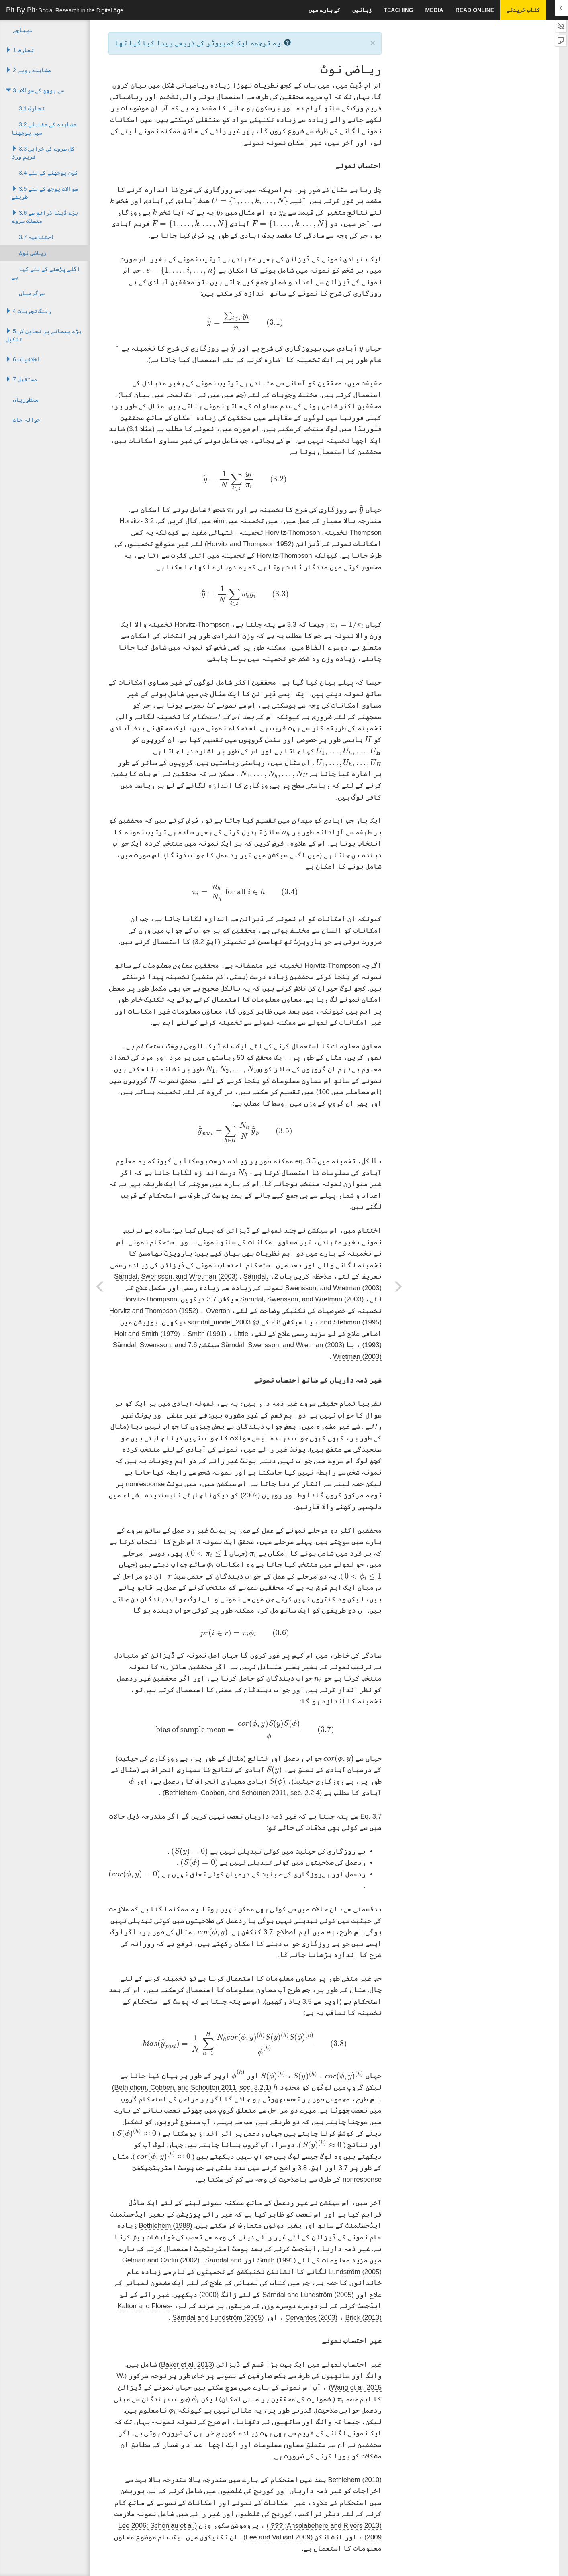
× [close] (372, 43)
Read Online (475, 10)
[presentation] (250, 201)
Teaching (398, 10)
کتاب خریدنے (523, 10)
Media (434, 10)
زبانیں (362, 10)
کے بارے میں (325, 10)
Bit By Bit (64, 10)
